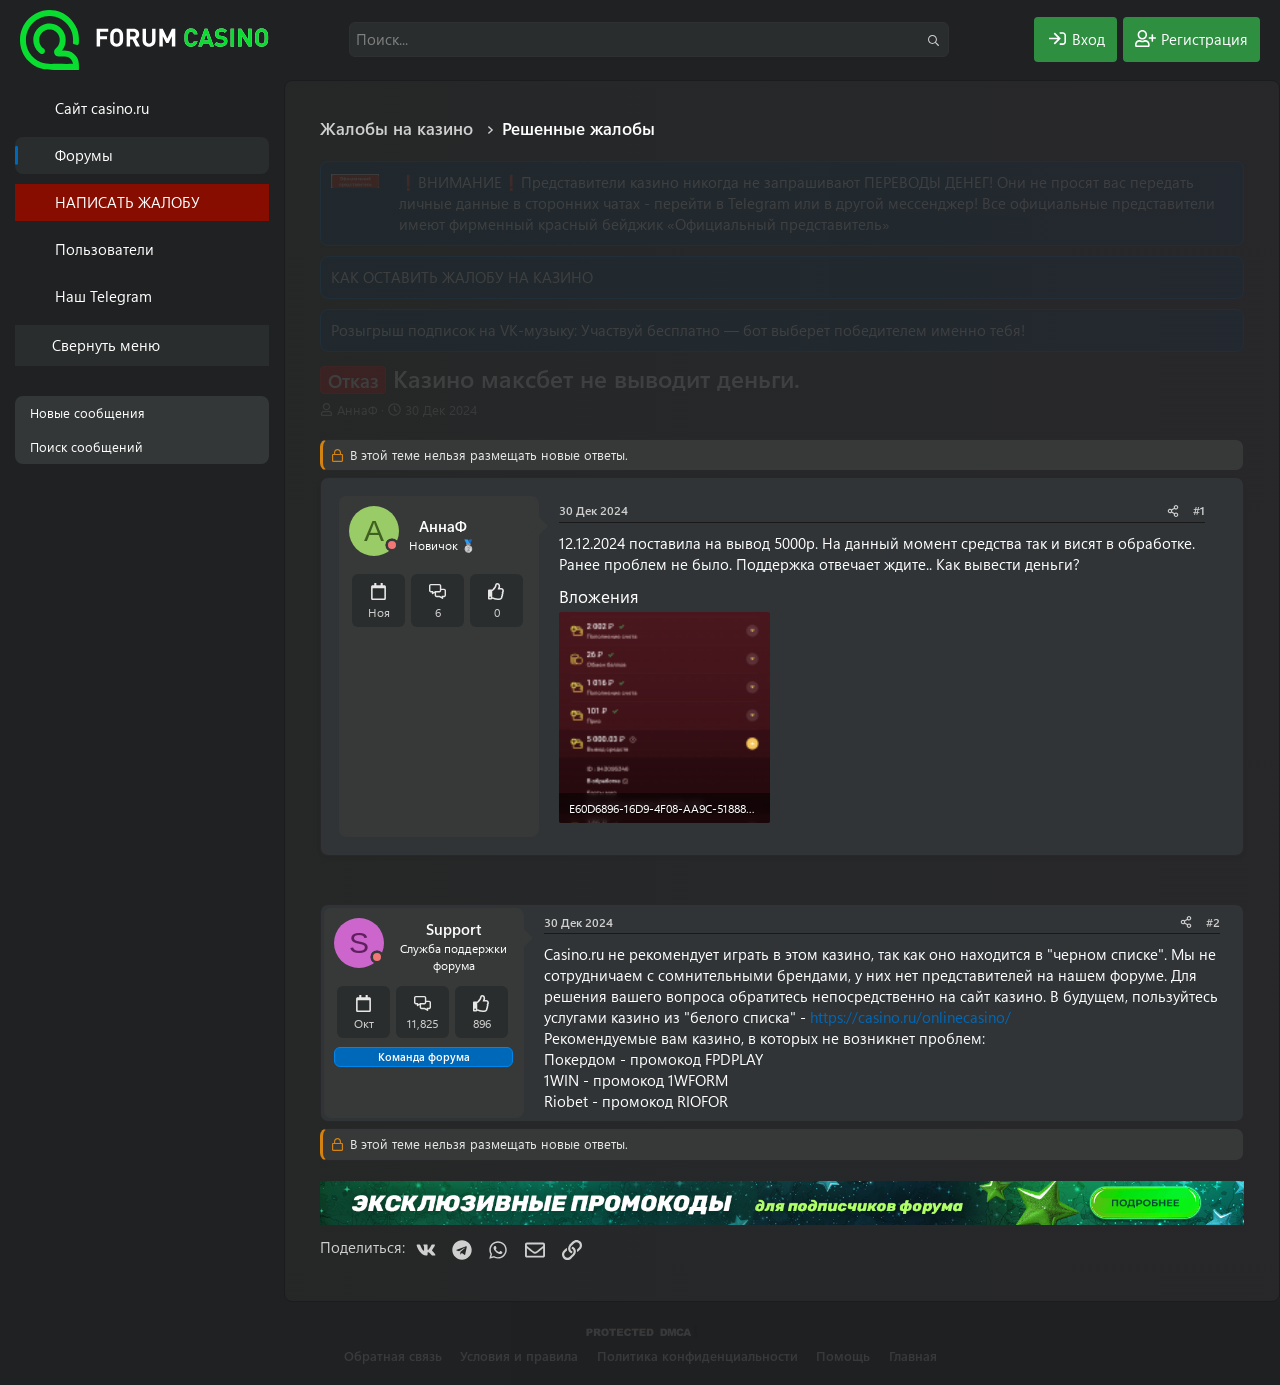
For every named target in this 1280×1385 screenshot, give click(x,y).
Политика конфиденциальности (697, 1355)
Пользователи (104, 249)
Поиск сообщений (86, 446)
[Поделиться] (1173, 510)
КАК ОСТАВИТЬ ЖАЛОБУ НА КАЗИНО (462, 277)
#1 (1199, 510)
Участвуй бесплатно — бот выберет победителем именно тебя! (803, 330)
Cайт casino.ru (102, 108)
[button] (257, 249)
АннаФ (357, 409)
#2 (1213, 922)
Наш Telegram (103, 296)
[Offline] (392, 545)
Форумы (84, 155)
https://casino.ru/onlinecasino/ (910, 1017)
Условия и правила (519, 1355)
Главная (913, 1355)
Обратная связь (393, 1355)
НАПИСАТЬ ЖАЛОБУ (127, 202)
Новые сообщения (87, 412)
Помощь (843, 1355)
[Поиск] (649, 39)
